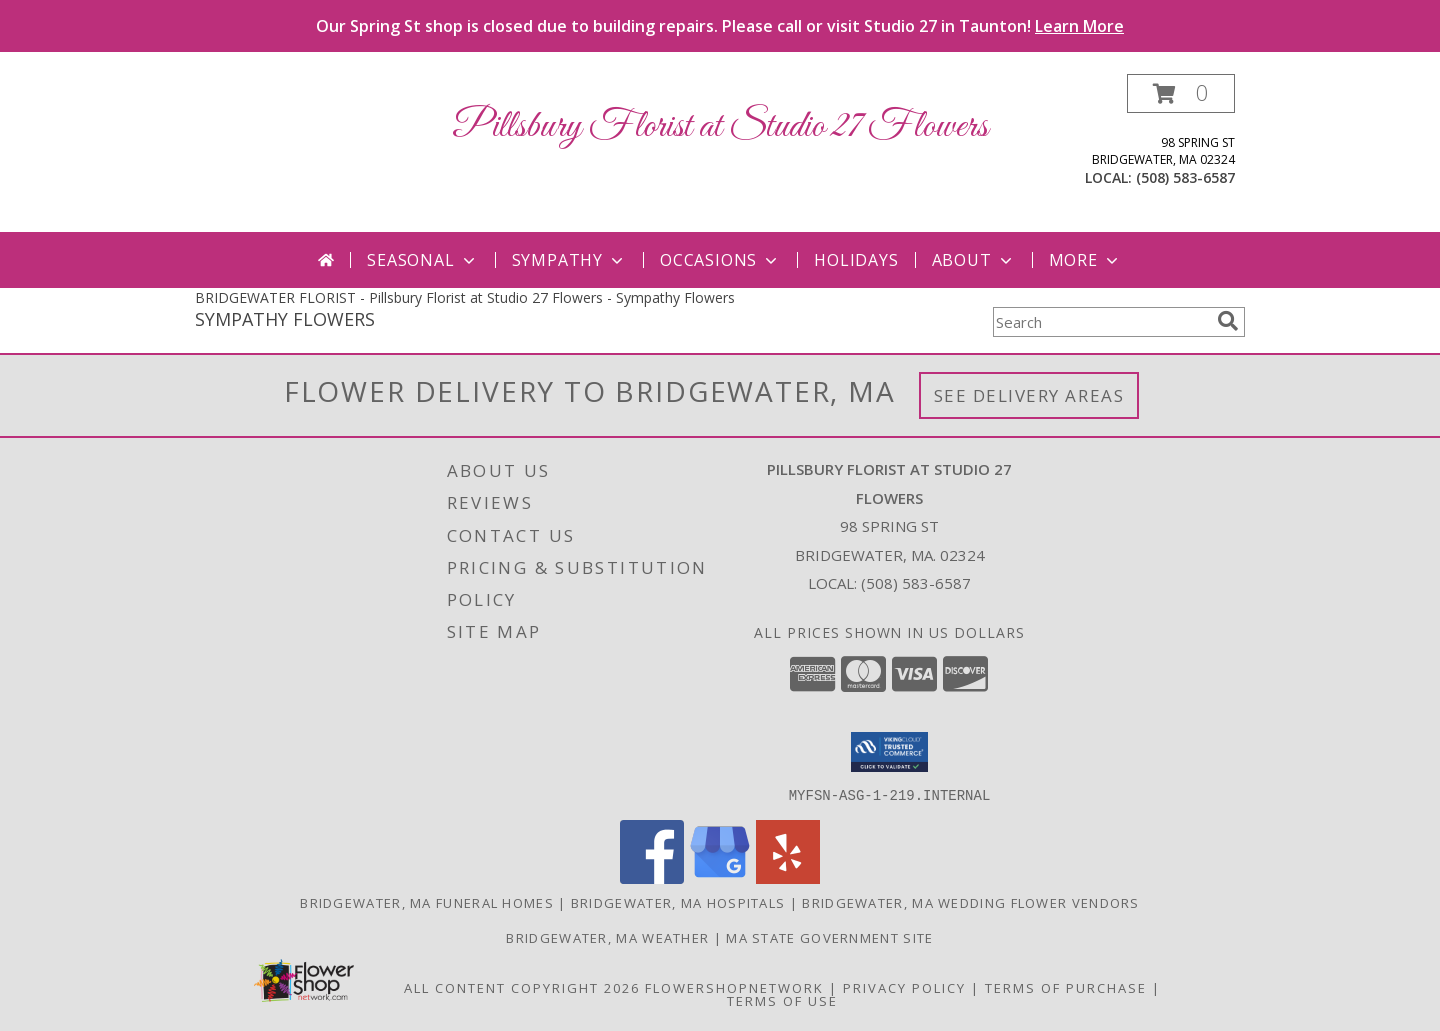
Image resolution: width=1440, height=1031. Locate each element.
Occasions (720, 260)
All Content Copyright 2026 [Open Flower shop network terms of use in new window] (522, 987)
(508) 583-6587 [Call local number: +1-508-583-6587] (1185, 177)
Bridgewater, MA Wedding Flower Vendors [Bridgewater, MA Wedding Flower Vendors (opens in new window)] (970, 902)
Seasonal (422, 260)
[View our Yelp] (788, 877)
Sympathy (569, 260)
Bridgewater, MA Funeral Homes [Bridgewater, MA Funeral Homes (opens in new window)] (427, 902)
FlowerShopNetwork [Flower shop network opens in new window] (734, 987)
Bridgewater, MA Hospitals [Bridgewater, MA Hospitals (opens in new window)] (678, 902)
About (974, 260)
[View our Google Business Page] (720, 877)
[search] (1228, 321)
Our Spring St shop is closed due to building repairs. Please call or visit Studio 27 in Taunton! (720, 26)
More (1085, 260)
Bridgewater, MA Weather (607, 937)
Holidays (856, 260)
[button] (1181, 93)
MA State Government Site (829, 937)
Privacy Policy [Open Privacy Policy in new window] (904, 987)
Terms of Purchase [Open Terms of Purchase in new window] (1066, 987)
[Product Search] (1101, 322)
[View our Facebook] (652, 877)
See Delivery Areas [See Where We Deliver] (1029, 395)
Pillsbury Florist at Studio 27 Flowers (720, 127)
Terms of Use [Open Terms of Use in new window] (782, 1000)
